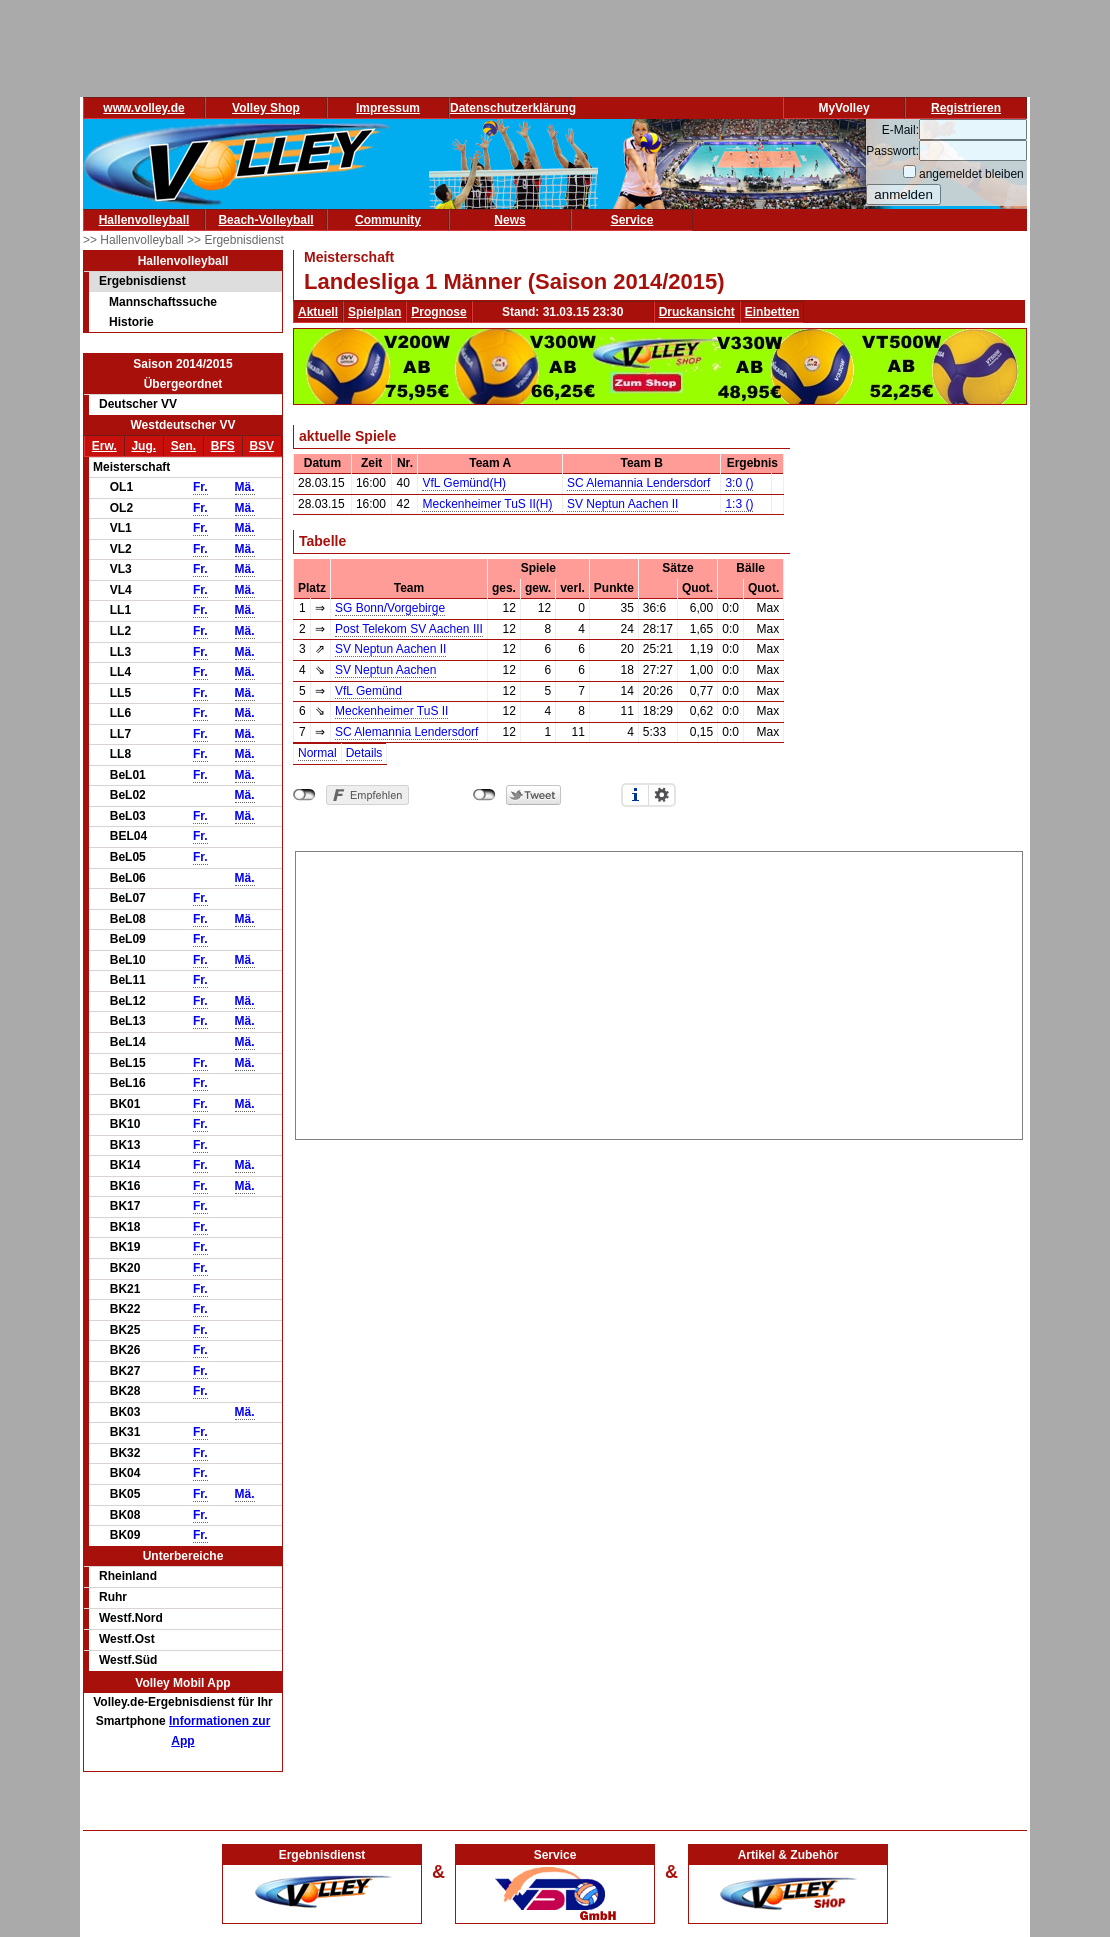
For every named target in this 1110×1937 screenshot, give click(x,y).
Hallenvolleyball (144, 220)
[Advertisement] (659, 992)
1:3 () (739, 504)
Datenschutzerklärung (513, 108)
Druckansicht (697, 312)
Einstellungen (662, 795)
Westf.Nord (131, 1618)
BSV (261, 446)
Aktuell (318, 312)
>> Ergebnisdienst (235, 240)
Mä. (245, 487)
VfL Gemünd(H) (464, 483)
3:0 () (739, 483)
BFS (223, 446)
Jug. (143, 446)
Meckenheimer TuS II (391, 711)
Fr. (200, 487)
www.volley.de (143, 108)
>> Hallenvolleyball (135, 240)
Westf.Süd (128, 1660)
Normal (317, 753)
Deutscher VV (138, 404)
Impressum (388, 108)
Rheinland (128, 1576)
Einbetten (772, 312)
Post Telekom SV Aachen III (409, 629)
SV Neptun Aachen (385, 670)
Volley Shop (266, 108)
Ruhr (113, 1597)
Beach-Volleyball (265, 220)
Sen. (183, 446)
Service (632, 220)
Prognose (438, 312)
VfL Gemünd (368, 691)
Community (388, 220)
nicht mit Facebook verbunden (304, 795)
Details (364, 753)
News (509, 220)
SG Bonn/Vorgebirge (390, 608)
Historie (131, 322)
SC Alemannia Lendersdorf (638, 483)
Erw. (104, 446)
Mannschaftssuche (163, 302)
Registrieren (966, 108)
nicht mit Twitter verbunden (484, 795)
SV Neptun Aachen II (622, 504)
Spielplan (374, 312)
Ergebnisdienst (142, 281)
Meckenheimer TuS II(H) (487, 504)
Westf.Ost (127, 1639)
